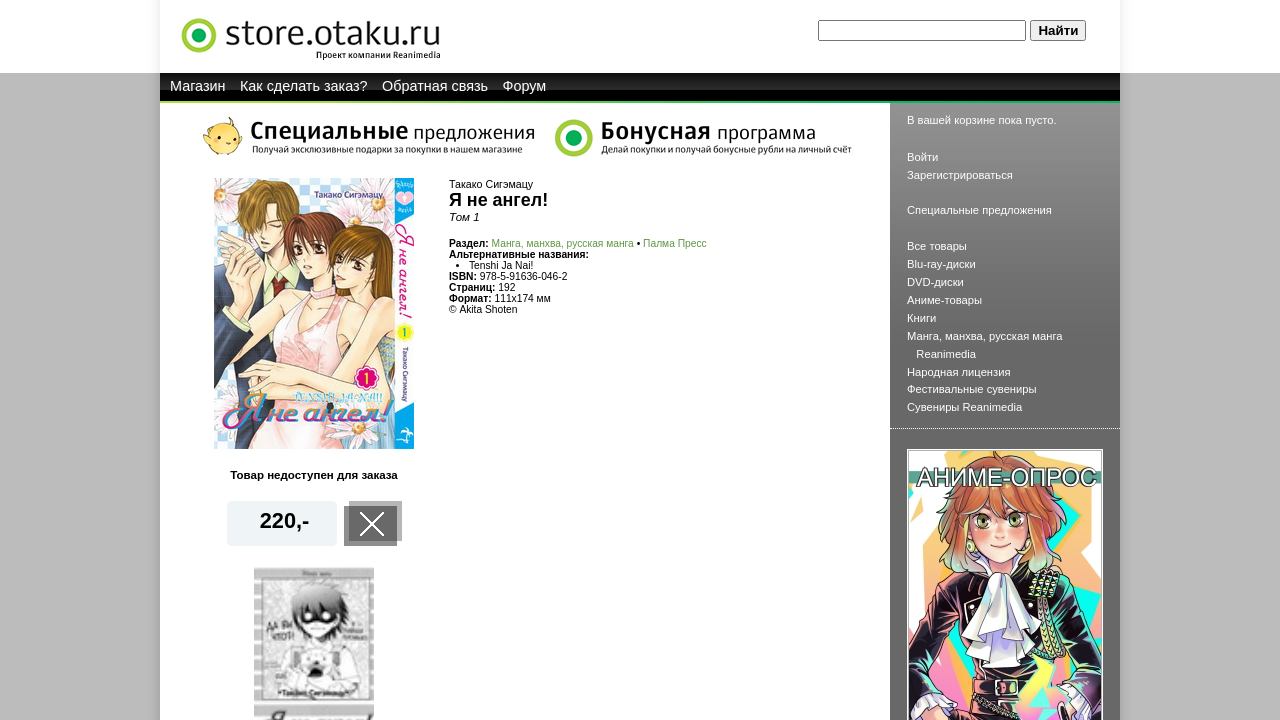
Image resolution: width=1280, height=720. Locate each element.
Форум (525, 86)
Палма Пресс (675, 243)
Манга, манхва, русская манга (563, 243)
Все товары (937, 246)
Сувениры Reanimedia (964, 407)
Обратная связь (435, 86)
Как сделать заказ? (304, 86)
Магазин (198, 86)
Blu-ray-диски (941, 264)
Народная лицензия (959, 372)
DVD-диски (935, 282)
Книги (921, 318)
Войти (922, 157)
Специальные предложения (979, 210)
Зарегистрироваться (960, 175)
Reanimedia (946, 354)
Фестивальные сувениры (972, 389)
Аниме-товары (944, 300)
